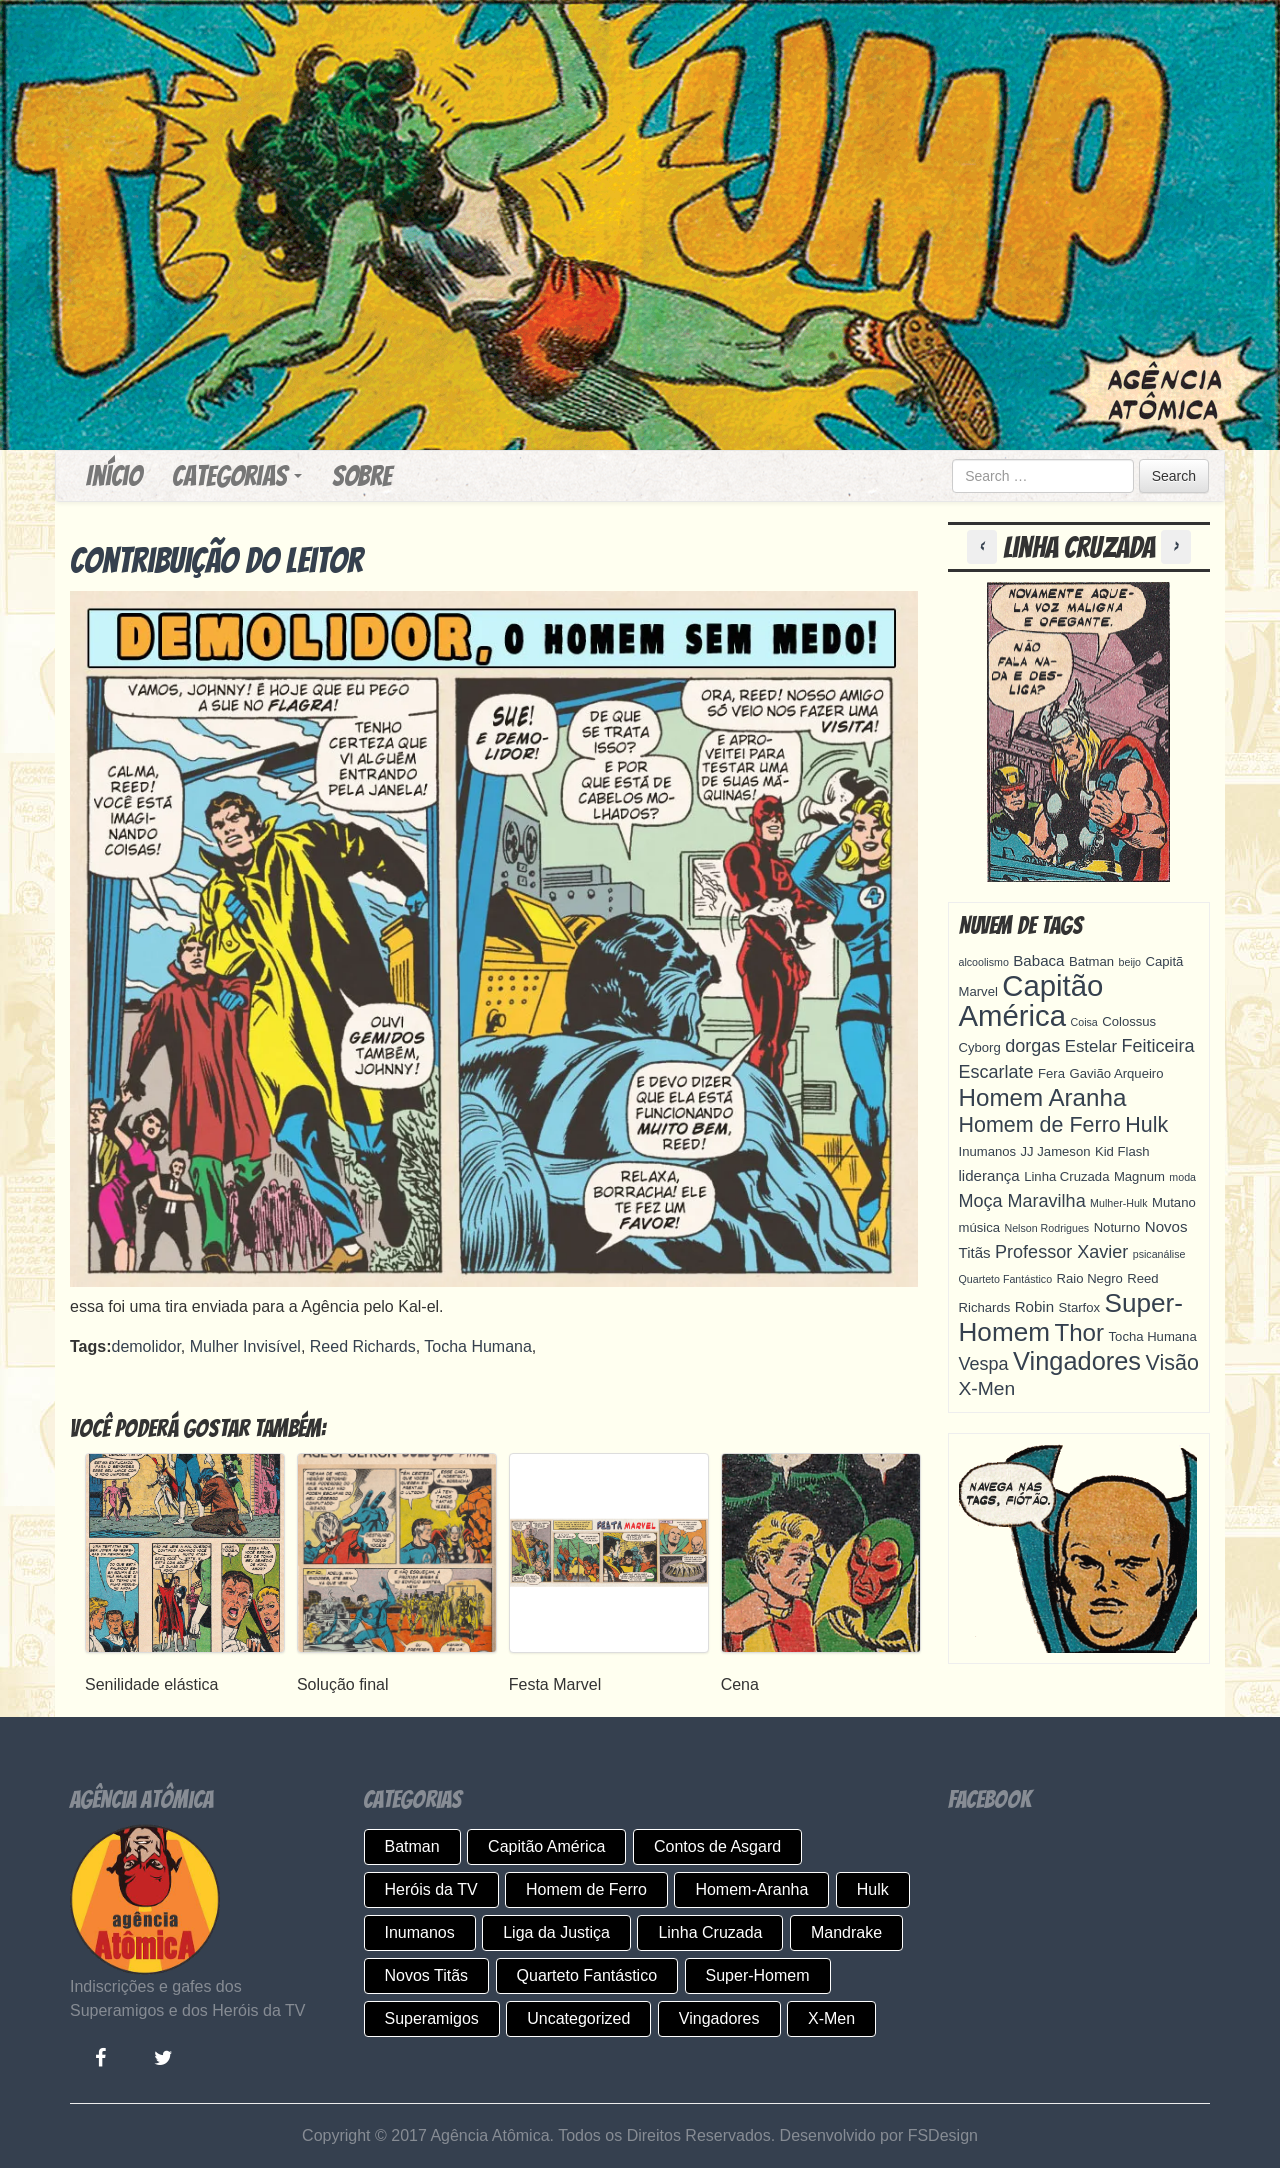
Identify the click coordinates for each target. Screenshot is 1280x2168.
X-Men (831, 2018)
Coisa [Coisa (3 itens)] (1084, 1022)
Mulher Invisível (245, 1346)
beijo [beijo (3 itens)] (1130, 962)
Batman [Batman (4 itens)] (1091, 961)
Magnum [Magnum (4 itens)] (1139, 1176)
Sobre (362, 476)
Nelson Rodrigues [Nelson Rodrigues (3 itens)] (1046, 1228)
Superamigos (432, 2018)
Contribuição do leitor (216, 560)
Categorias (237, 476)
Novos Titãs (427, 1975)
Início (114, 476)
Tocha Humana (478, 1346)
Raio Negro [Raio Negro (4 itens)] (1090, 1278)
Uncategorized (578, 2018)
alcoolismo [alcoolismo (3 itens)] (984, 962)
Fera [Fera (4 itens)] (1051, 1073)
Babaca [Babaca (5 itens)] (1038, 960)
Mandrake (846, 1932)
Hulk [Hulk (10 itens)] (1146, 1125)
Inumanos (420, 1932)
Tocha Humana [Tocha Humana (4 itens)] (1153, 1336)
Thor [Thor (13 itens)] (1079, 1332)
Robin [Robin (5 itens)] (1034, 1306)
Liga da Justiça (556, 1932)
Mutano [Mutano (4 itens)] (1174, 1202)
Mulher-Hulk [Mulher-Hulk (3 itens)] (1118, 1203)
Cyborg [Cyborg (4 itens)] (980, 1047)
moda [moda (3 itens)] (1182, 1177)
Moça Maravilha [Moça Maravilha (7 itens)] (1022, 1201)
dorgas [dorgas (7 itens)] (1032, 1046)
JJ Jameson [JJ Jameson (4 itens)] (1056, 1151)
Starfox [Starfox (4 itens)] (1080, 1307)
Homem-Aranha (751, 1889)
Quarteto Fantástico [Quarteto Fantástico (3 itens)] (1006, 1279)
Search (1174, 476)
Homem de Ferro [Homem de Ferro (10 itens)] (1040, 1125)
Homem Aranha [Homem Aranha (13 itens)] (1043, 1097)
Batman (412, 1846)
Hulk (873, 1889)
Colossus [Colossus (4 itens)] (1129, 1021)
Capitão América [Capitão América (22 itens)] (1031, 1000)
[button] (985, 547)
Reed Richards (363, 1346)
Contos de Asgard (717, 1846)
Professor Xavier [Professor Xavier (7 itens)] (1061, 1252)
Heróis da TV (431, 1889)
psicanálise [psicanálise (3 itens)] (1159, 1254)
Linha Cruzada (710, 1932)
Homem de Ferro (586, 1889)
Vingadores (719, 2018)
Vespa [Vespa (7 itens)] (984, 1364)
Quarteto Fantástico (587, 1975)
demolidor (145, 1346)
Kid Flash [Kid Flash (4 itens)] (1122, 1151)
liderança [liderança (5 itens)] (989, 1175)
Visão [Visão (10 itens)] (1172, 1363)
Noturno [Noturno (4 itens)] (1117, 1227)
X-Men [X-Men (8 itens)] (987, 1388)
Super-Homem (758, 1975)
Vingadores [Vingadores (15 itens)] (1077, 1361)
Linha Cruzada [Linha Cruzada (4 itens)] (1066, 1176)
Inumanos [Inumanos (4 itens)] (988, 1151)
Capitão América (546, 1846)
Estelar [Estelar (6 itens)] (1091, 1046)
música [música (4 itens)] (980, 1227)
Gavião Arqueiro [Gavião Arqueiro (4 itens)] (1116, 1073)
